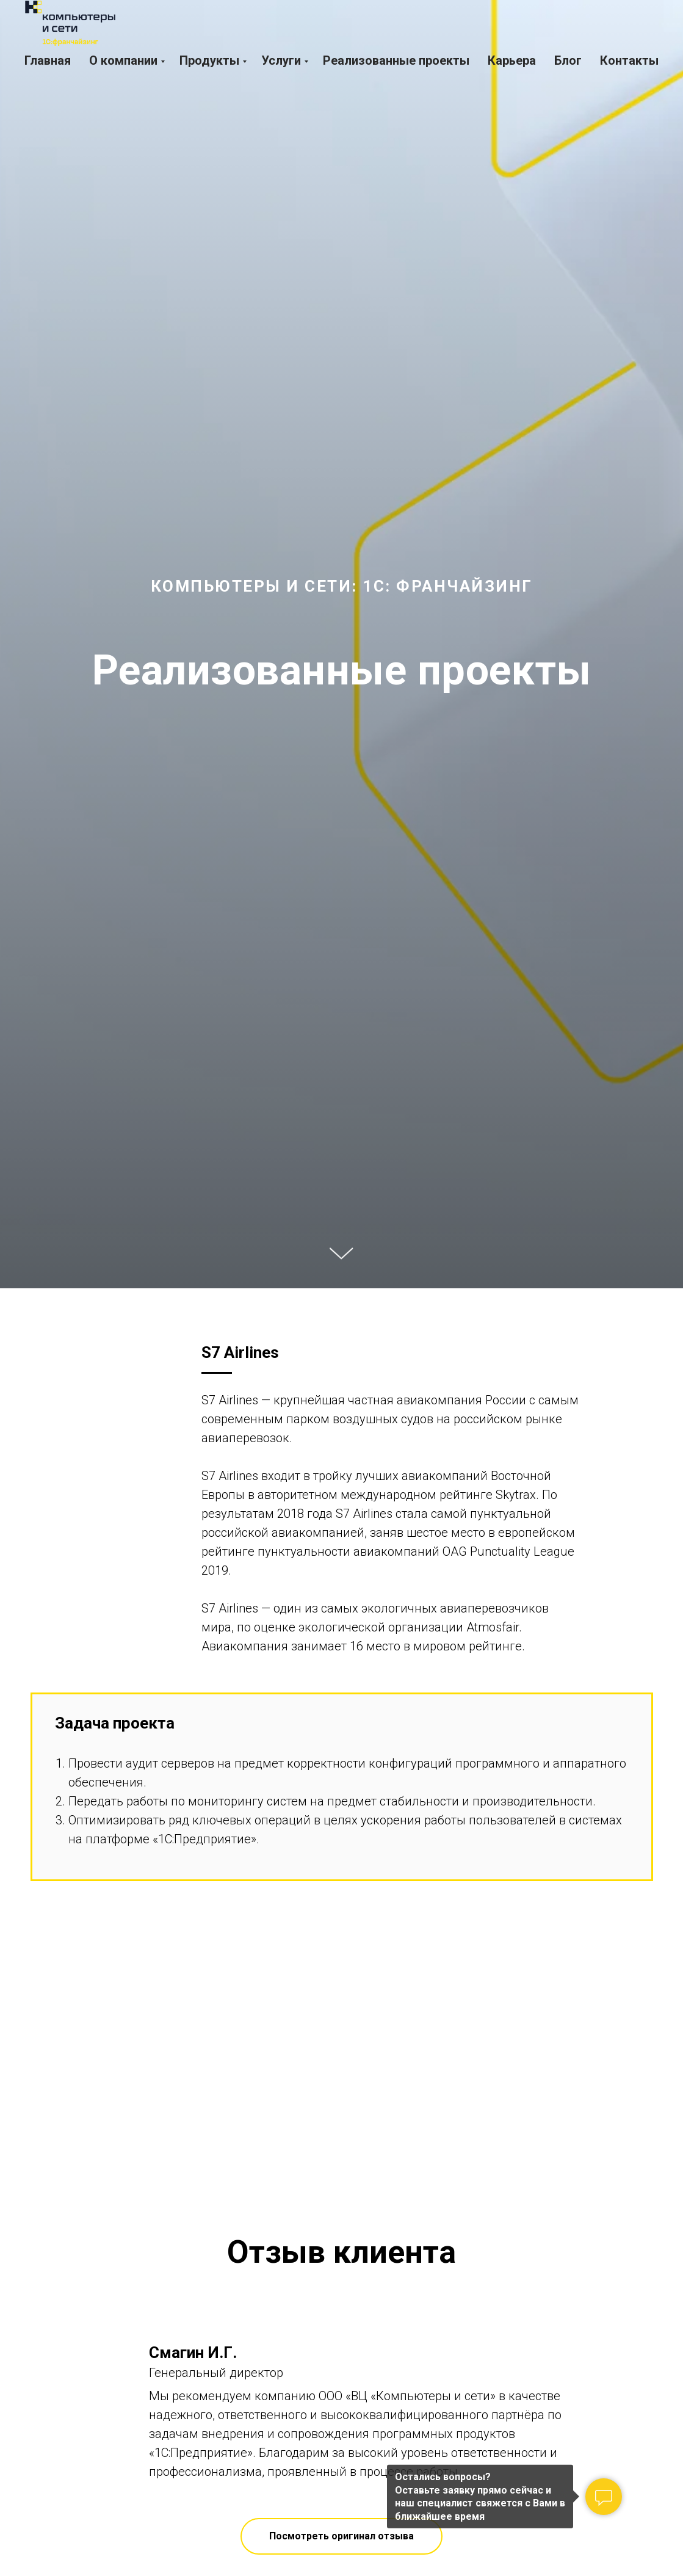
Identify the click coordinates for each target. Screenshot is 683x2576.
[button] (341, 2536)
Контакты (629, 60)
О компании (123, 60)
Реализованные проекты (396, 60)
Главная (47, 60)
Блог (568, 60)
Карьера (512, 60)
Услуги (281, 60)
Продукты (209, 60)
